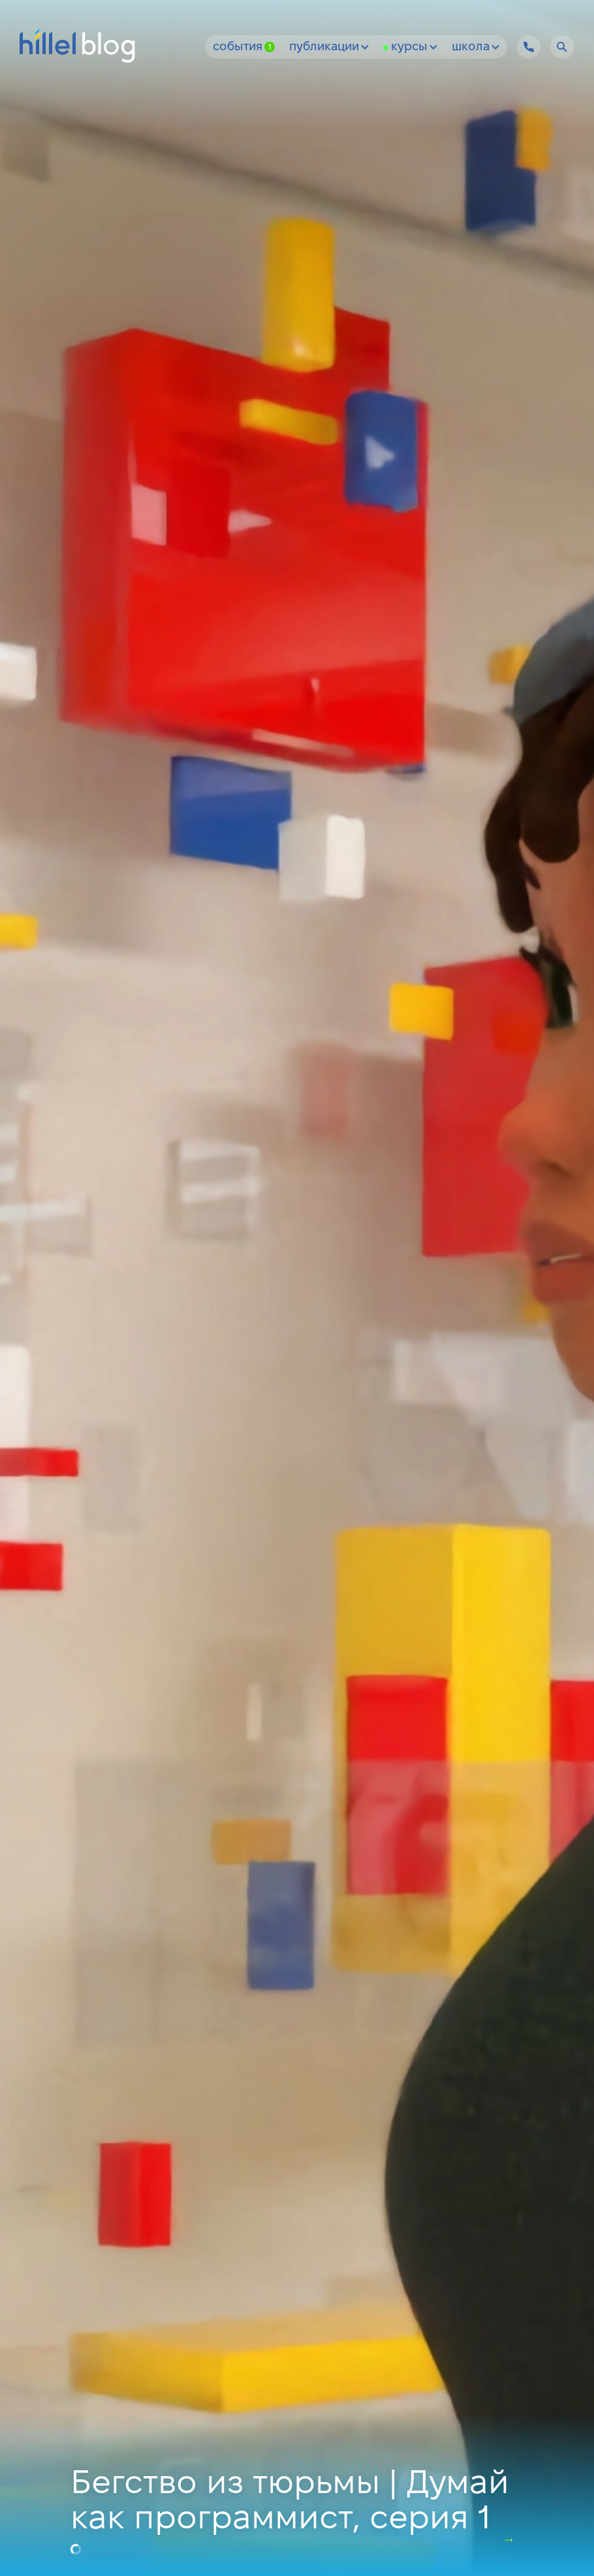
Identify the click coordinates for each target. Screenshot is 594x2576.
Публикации (329, 47)
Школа (475, 47)
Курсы (414, 47)
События (244, 47)
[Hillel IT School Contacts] (528, 47)
